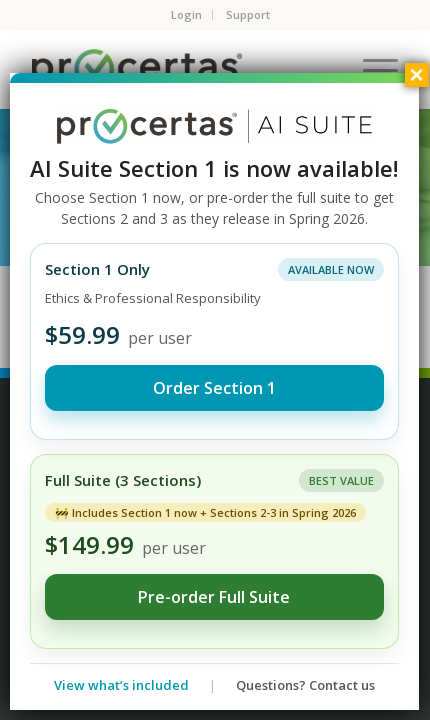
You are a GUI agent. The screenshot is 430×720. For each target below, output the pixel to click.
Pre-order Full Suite (214, 597)
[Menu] (370, 69)
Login (186, 14)
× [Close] (416, 75)
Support (248, 14)
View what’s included (121, 685)
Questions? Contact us (305, 685)
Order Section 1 (214, 388)
